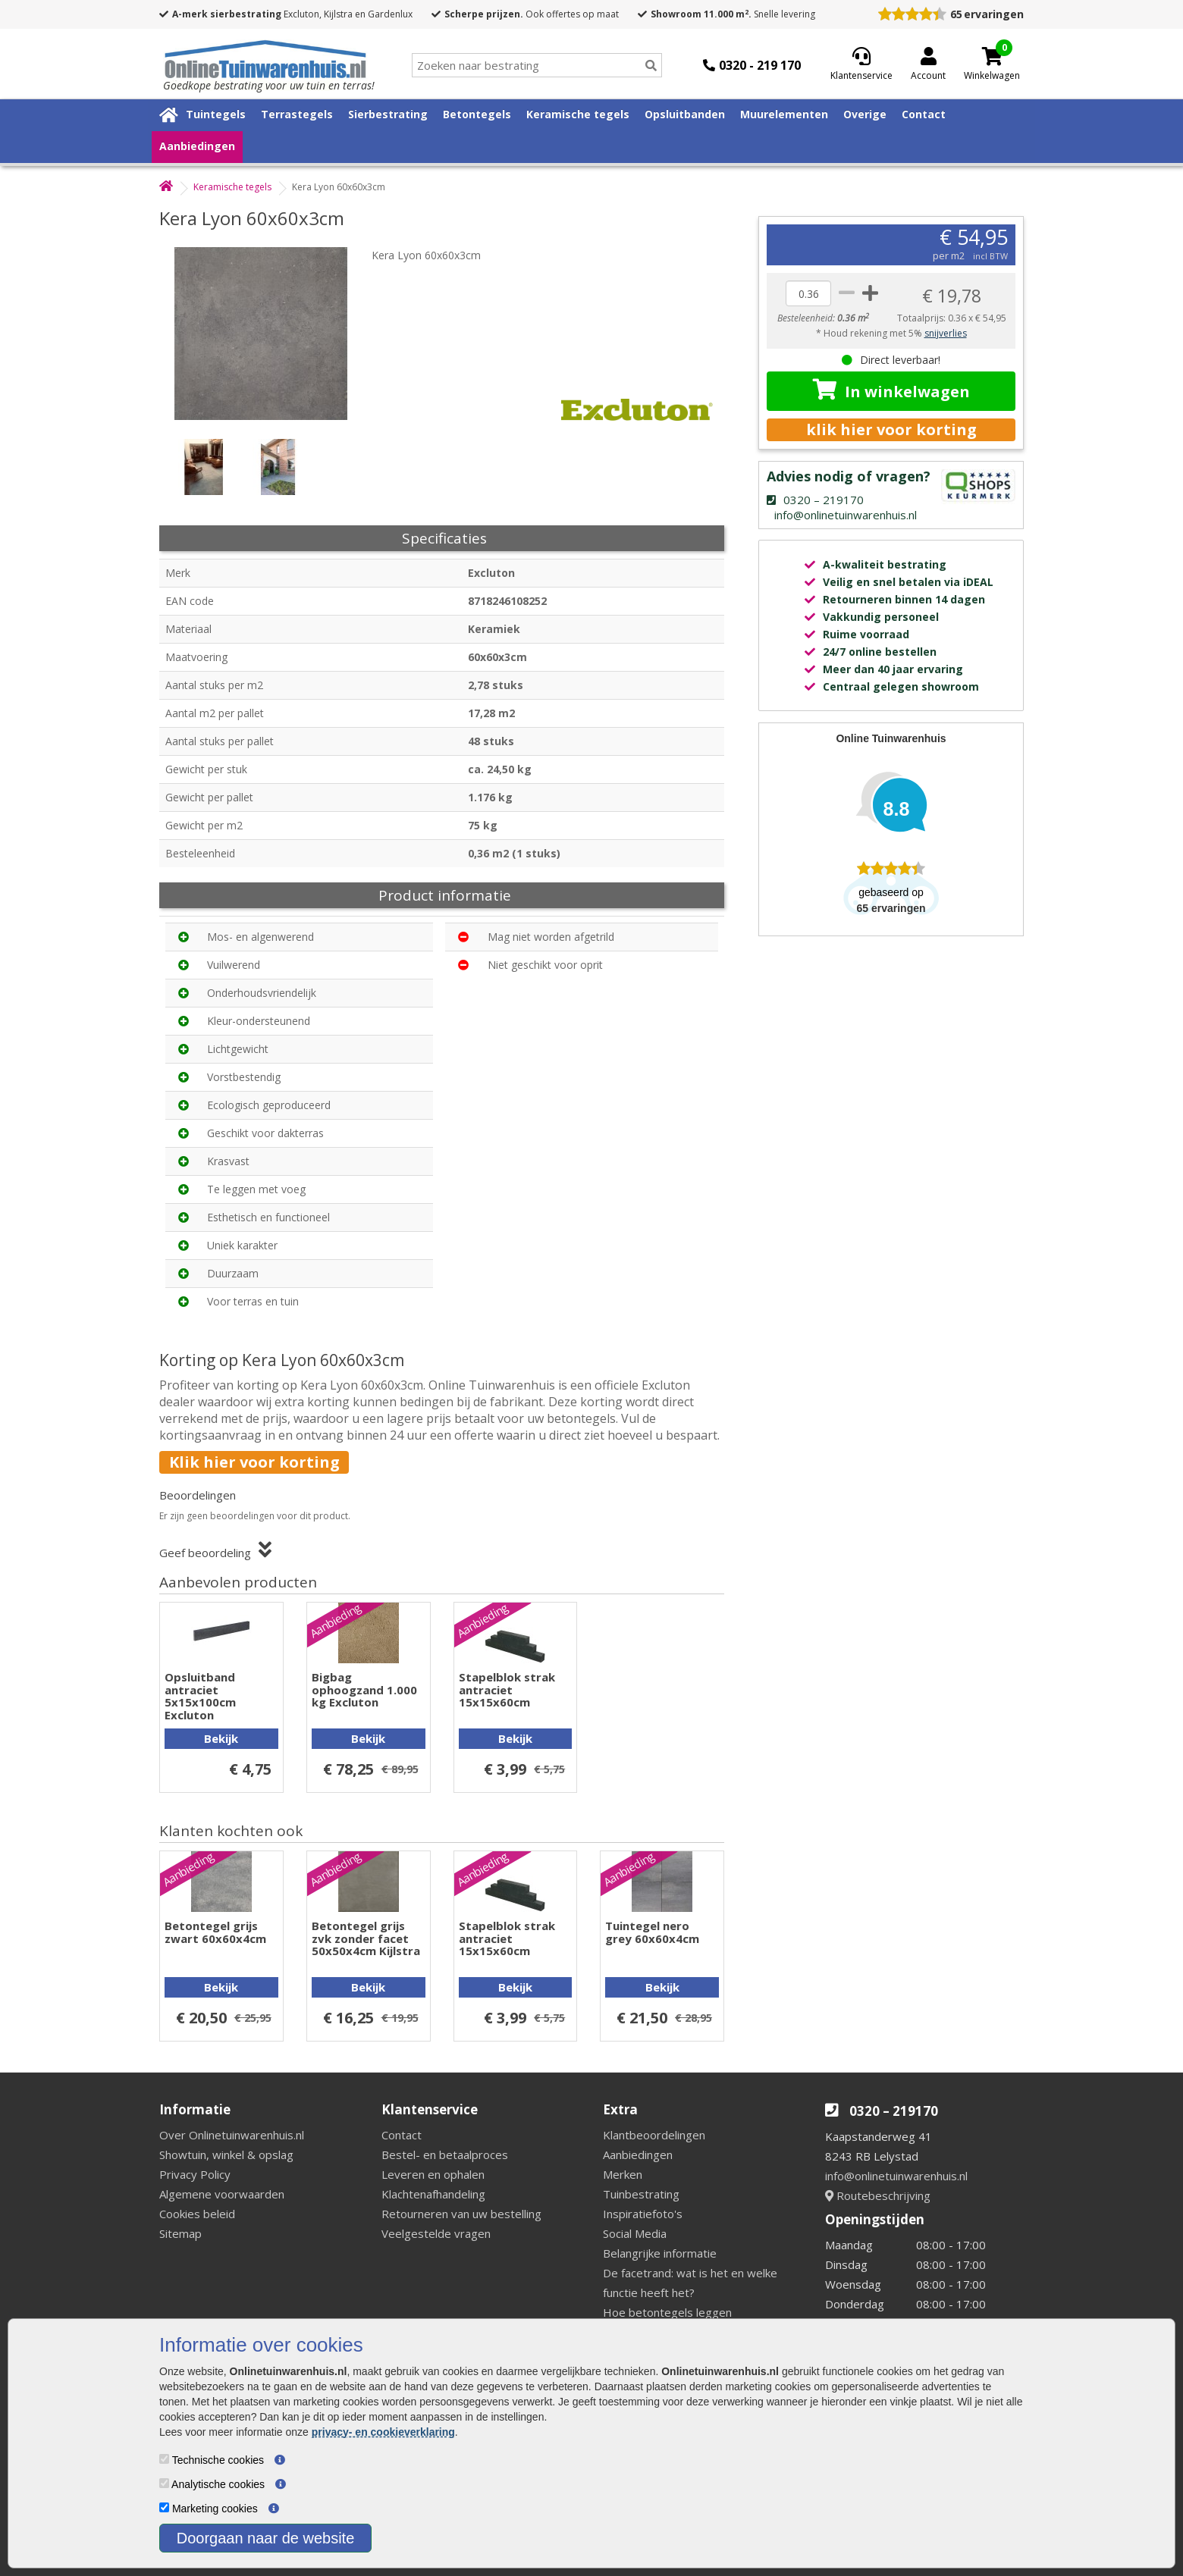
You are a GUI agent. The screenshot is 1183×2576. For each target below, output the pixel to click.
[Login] (928, 65)
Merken (622, 2174)
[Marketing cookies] (164, 2507)
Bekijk (221, 1738)
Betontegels (477, 114)
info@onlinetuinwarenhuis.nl (896, 2175)
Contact (924, 114)
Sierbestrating (388, 114)
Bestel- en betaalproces (444, 2154)
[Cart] (992, 56)
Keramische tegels (577, 114)
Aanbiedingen (197, 146)
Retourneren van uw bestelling (461, 2213)
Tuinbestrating (641, 2194)
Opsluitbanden (685, 114)
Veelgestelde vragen (436, 2233)
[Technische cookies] (164, 2459)
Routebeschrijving (877, 2195)
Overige (864, 114)
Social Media (635, 2233)
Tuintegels (216, 114)
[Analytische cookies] (164, 2483)
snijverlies (945, 333)
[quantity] (808, 293)
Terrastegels (297, 114)
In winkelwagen (891, 390)
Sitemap (180, 2233)
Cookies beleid (197, 2213)
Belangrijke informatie (660, 2253)
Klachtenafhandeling (433, 2194)
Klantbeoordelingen (654, 2134)
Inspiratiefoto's (642, 2213)
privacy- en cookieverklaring (383, 2432)
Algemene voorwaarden (221, 2194)
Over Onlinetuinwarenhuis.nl (231, 2134)
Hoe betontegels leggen (667, 2312)
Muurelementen (784, 114)
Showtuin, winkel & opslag (226, 2154)
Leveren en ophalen (433, 2174)
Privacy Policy (195, 2174)
